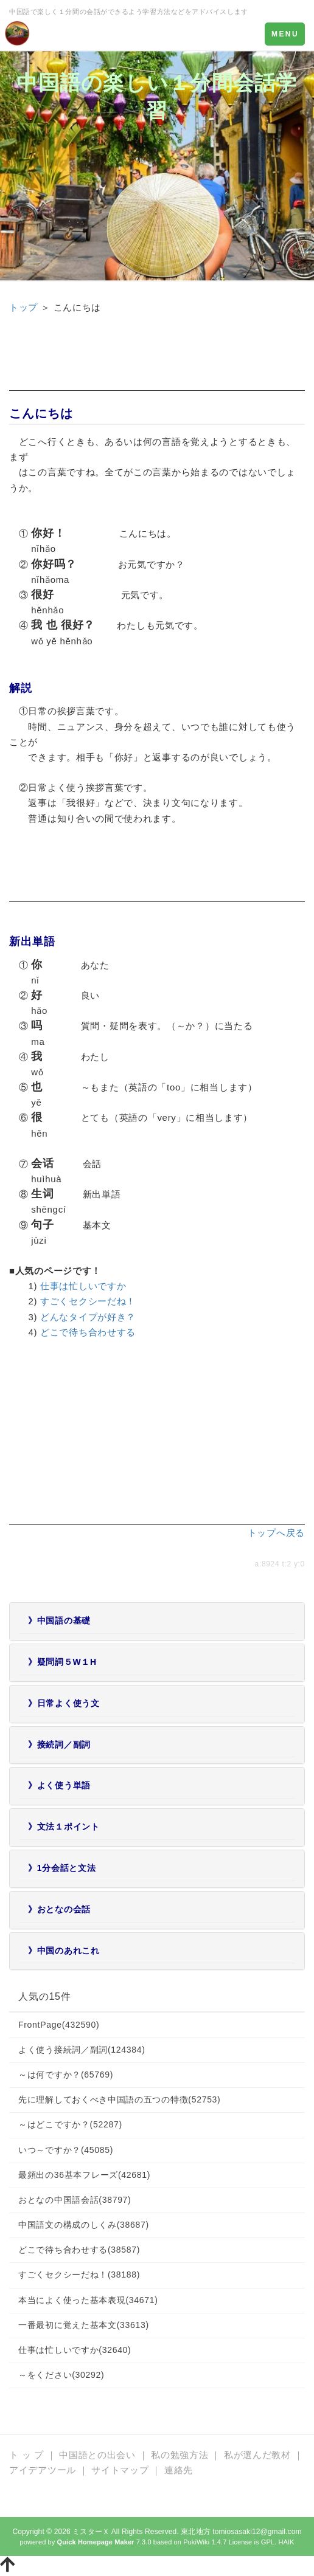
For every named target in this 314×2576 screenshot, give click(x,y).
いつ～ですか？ (65, 2150)
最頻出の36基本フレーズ (84, 2175)
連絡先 (178, 2470)
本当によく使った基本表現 (88, 2300)
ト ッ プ (26, 2455)
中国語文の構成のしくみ (83, 2225)
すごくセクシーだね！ (88, 1301)
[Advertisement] (157, 360)
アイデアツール (42, 2470)
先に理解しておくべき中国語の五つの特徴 (119, 2099)
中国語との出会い (97, 2455)
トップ (23, 307)
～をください (61, 2375)
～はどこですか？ (70, 2124)
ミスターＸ (91, 2531)
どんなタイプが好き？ (88, 1317)
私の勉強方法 (179, 2455)
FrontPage (58, 2025)
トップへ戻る (276, 1532)
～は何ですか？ (65, 2074)
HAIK (286, 2542)
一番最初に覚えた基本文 (83, 2325)
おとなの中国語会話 (74, 2200)
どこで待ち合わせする (88, 1332)
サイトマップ (119, 2470)
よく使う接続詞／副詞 (81, 2049)
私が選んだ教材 (257, 2455)
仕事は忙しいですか (83, 1286)
